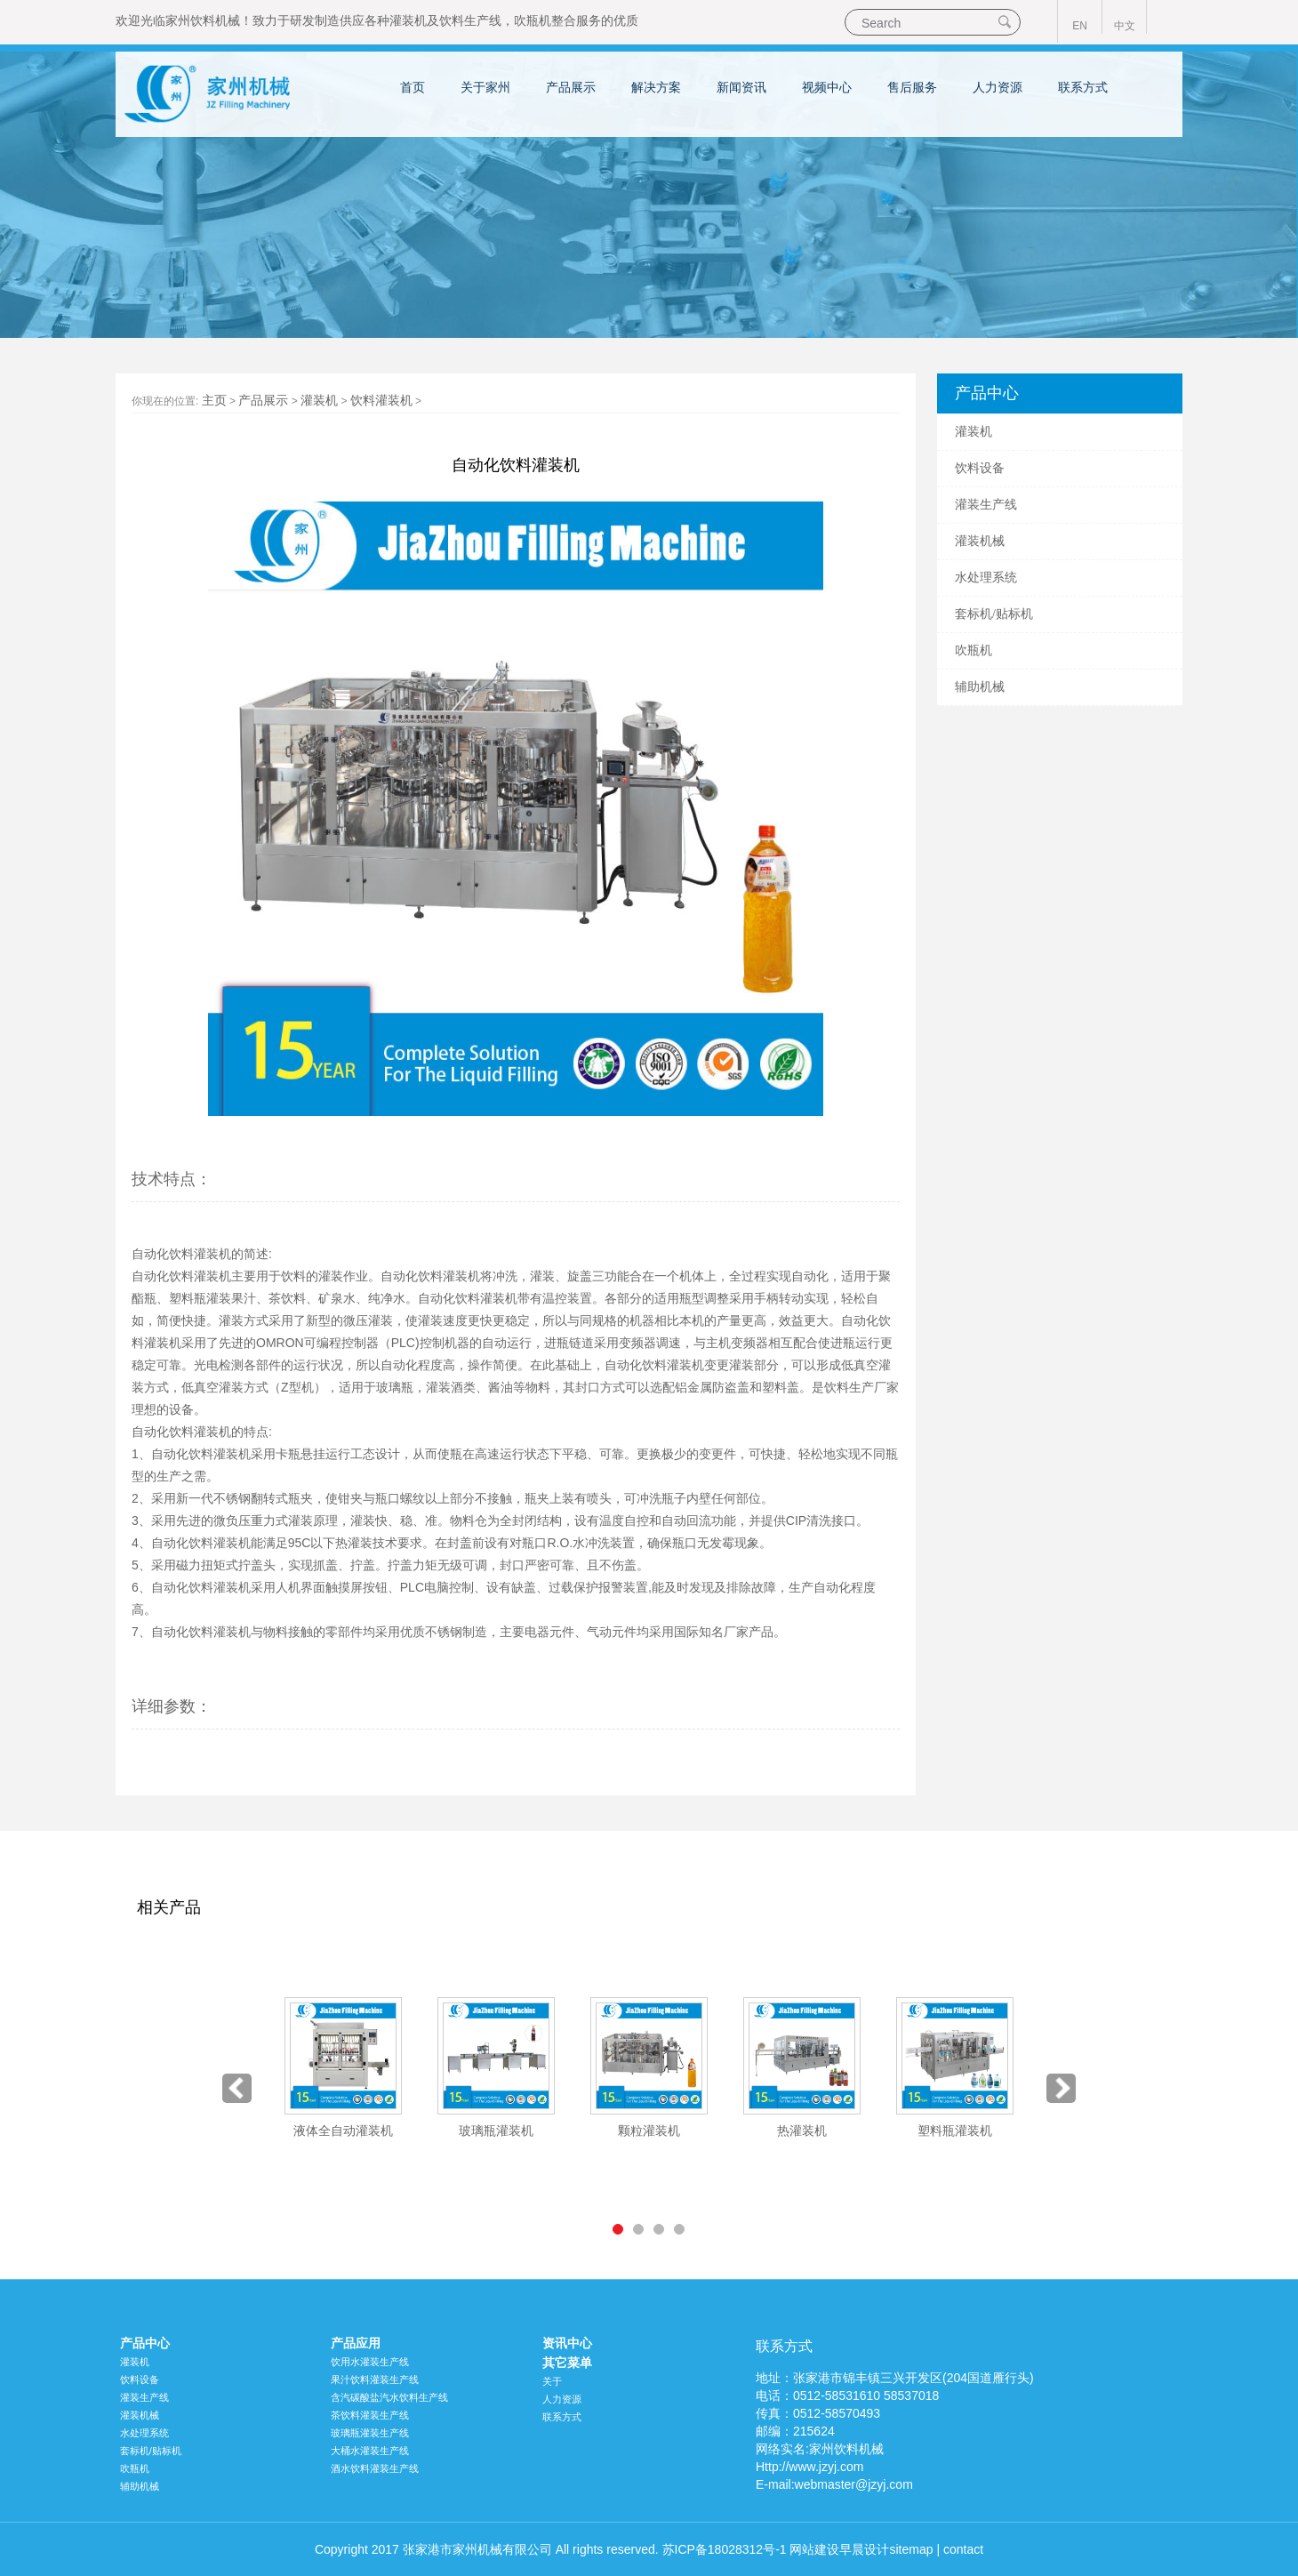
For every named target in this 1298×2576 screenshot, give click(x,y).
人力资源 (997, 87)
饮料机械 (215, 20)
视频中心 (827, 87)
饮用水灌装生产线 (370, 2361)
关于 (552, 2381)
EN (1079, 26)
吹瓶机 (532, 20)
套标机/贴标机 (994, 614)
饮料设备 (980, 468)
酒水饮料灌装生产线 (375, 2468)
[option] (343, 2068)
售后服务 (912, 87)
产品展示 (571, 87)
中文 (1124, 26)
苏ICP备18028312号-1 (724, 2549)
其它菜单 (567, 2362)
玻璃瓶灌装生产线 (370, 2433)
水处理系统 (986, 577)
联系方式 (1083, 87)
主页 (214, 400)
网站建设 (814, 2549)
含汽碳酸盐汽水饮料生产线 (389, 2397)
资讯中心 (567, 2343)
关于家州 (485, 87)
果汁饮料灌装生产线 (375, 2379)
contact (963, 2549)
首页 (412, 87)
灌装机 (408, 20)
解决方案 (656, 87)
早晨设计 (864, 2549)
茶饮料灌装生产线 (370, 2415)
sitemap (911, 2549)
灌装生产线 (986, 504)
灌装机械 (980, 541)
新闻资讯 (741, 87)
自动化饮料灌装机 (430, 1276)
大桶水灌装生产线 (370, 2450)
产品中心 (145, 2343)
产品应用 (356, 2343)
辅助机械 (980, 687)
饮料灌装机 (381, 400)
